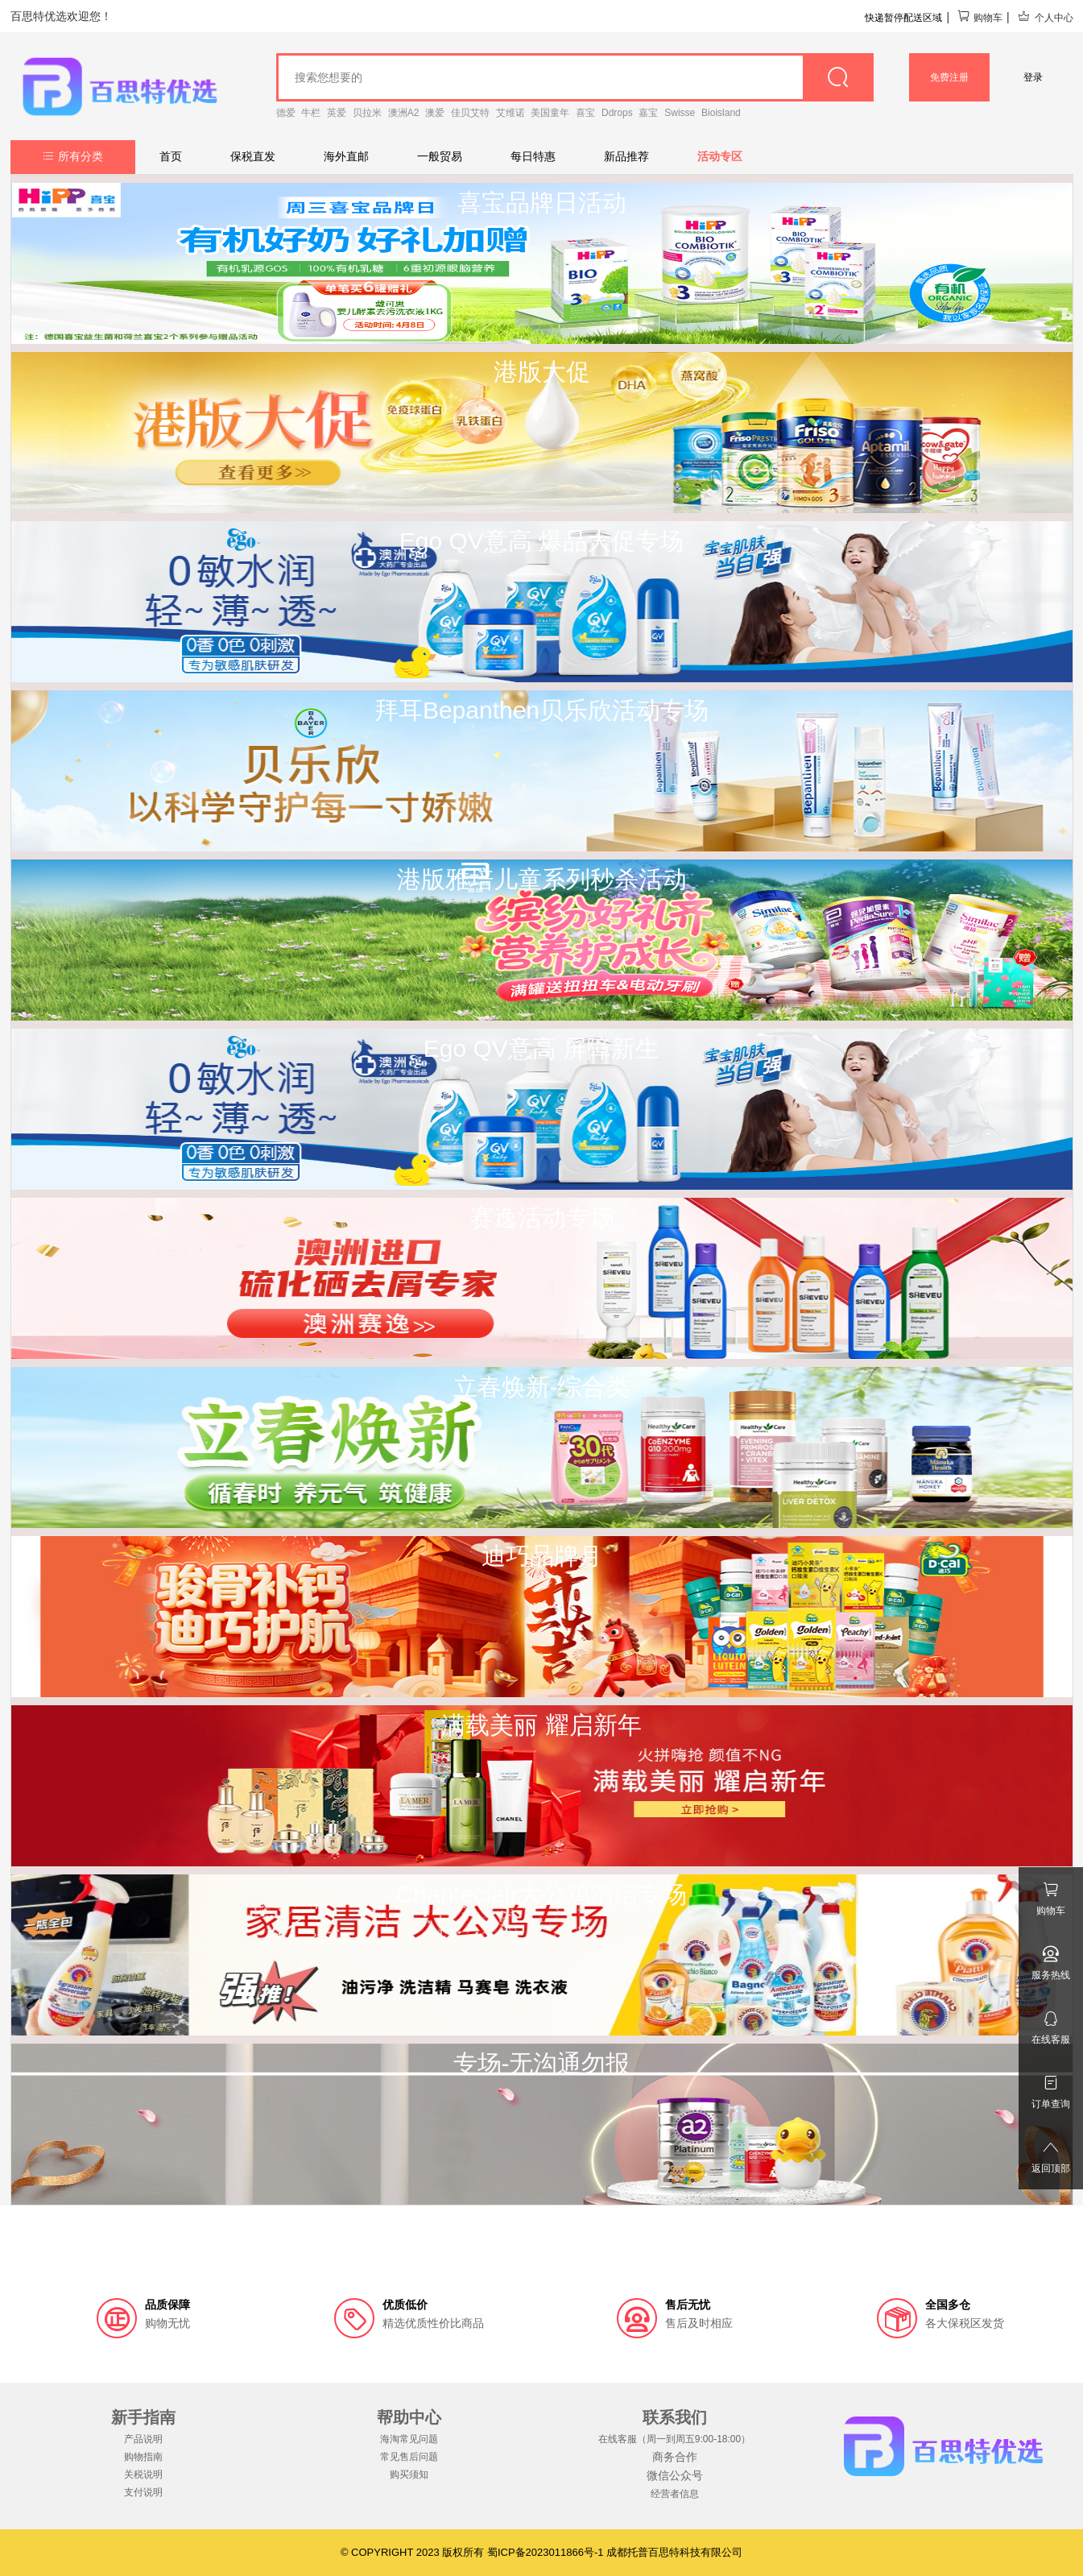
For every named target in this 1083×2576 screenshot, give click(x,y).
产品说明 (143, 2439)
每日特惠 (533, 156)
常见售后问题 (409, 2456)
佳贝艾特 (470, 112)
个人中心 (1045, 17)
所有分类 (73, 156)
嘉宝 (648, 112)
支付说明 (143, 2492)
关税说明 (143, 2474)
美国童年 (550, 112)
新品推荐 (626, 156)
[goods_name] (575, 77)
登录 (1033, 77)
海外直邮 (346, 156)
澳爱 (434, 112)
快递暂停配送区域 (903, 17)
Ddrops (617, 112)
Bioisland (721, 112)
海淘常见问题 (409, 2439)
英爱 (336, 112)
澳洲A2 (404, 112)
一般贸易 (439, 156)
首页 (170, 156)
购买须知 (409, 2474)
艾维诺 (510, 112)
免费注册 (949, 77)
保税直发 (252, 156)
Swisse (679, 112)
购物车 (979, 17)
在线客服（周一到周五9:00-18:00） (674, 2439)
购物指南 (143, 2456)
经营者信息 (675, 2493)
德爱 (286, 112)
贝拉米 (367, 112)
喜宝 (585, 112)
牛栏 (310, 112)
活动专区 (719, 156)
